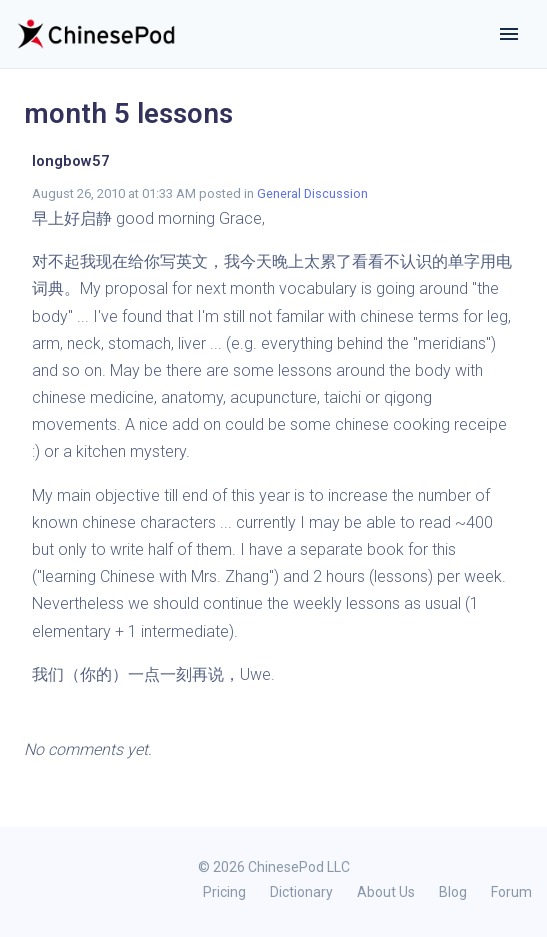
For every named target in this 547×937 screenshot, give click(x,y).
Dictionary (301, 892)
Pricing (224, 892)
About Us (386, 892)
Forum (511, 892)
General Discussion (312, 193)
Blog (453, 892)
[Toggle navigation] (509, 34)
